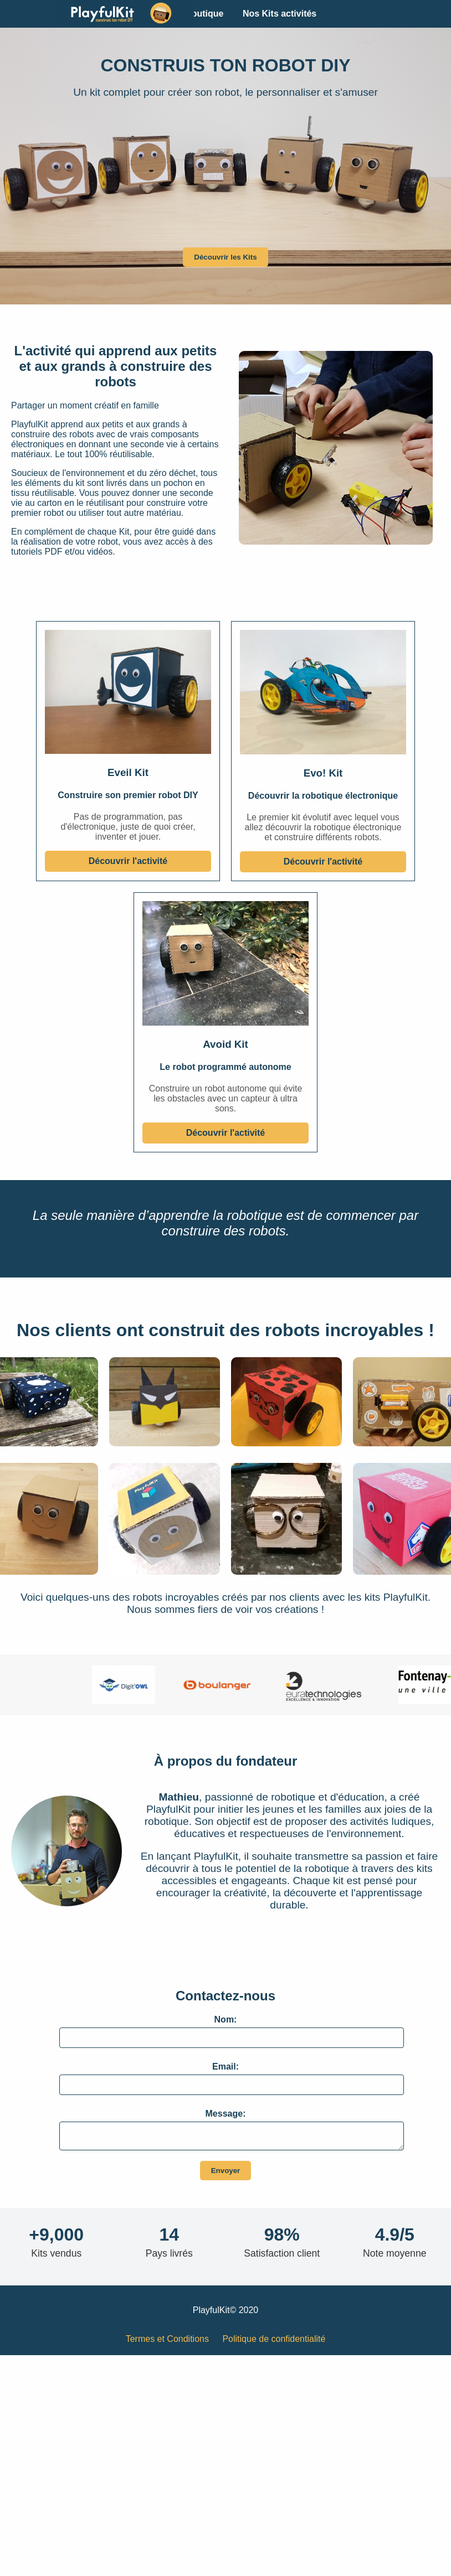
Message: (226, 2113)
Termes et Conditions (167, 2342)
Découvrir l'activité (128, 861)
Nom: (225, 2019)
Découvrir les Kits (225, 257)
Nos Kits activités (279, 13)
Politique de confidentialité (273, 2342)
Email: (225, 2066)
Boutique (204, 13)
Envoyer (225, 2174)
